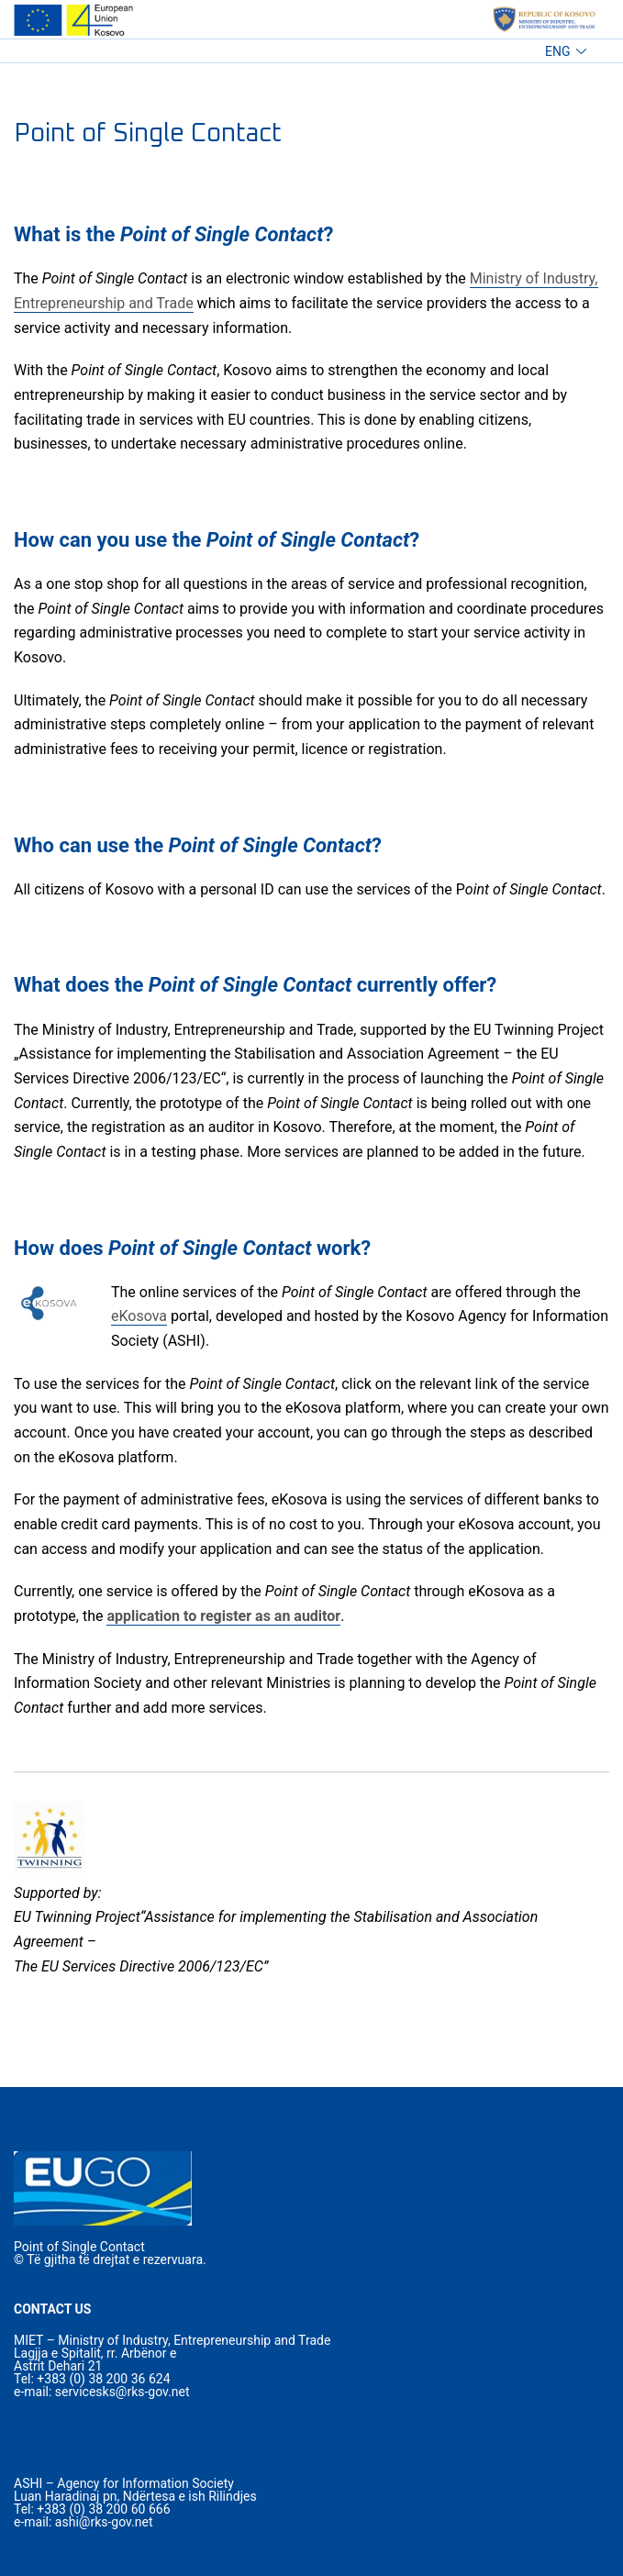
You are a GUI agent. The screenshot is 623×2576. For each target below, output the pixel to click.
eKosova (139, 1316)
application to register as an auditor (223, 1616)
